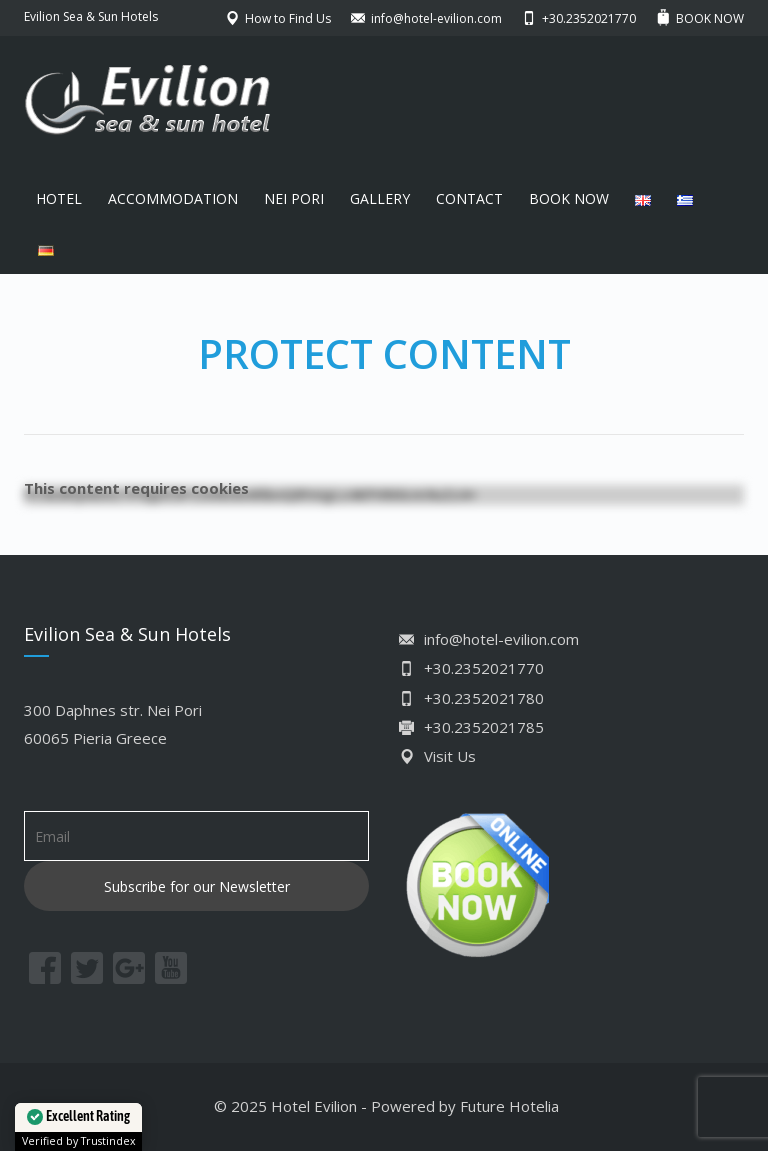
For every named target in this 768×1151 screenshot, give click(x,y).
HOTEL (59, 198)
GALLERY (380, 198)
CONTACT (469, 198)
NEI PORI (294, 198)
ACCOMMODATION (173, 198)
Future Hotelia (509, 1106)
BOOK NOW (569, 198)
